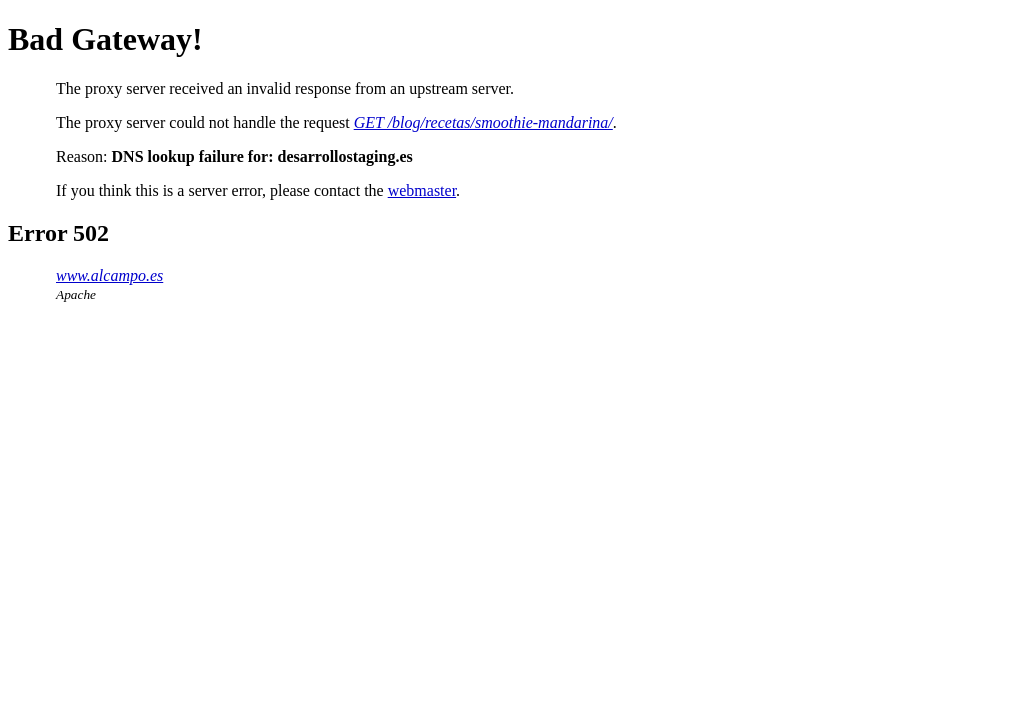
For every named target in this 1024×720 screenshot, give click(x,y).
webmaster (422, 190)
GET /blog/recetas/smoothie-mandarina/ (483, 122)
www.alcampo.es (109, 275)
